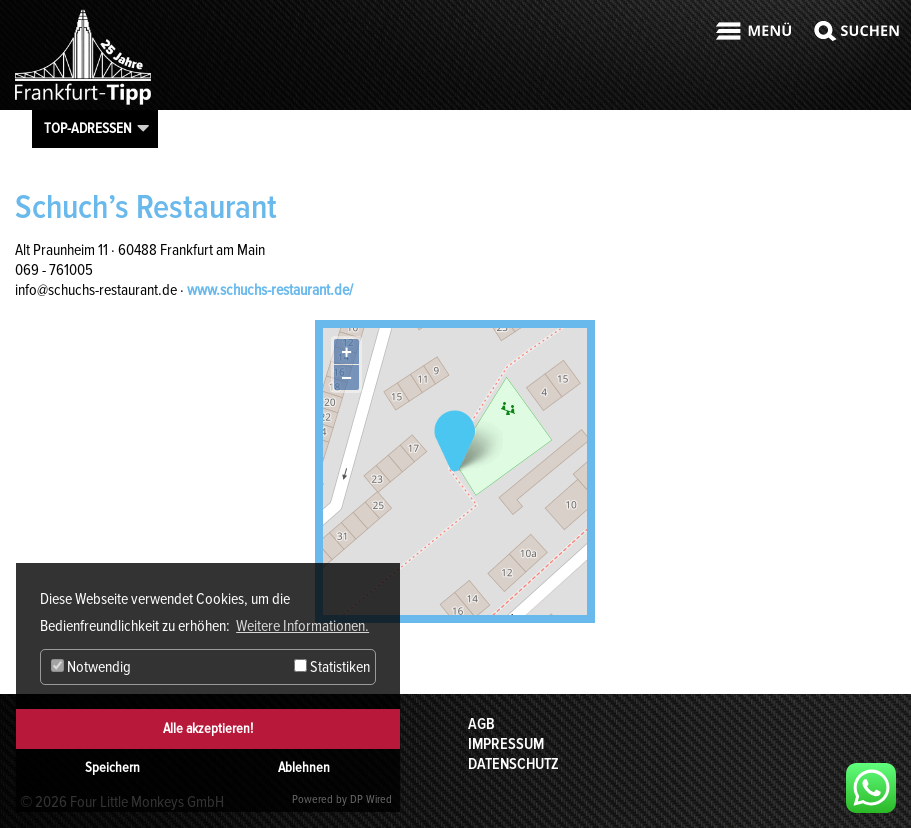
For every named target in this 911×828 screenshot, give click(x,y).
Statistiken (332, 667)
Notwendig (91, 667)
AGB (481, 724)
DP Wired (371, 799)
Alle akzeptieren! (208, 728)
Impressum (506, 744)
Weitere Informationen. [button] (302, 626)
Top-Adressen (88, 128)
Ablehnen (304, 767)
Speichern (112, 767)
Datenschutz (513, 764)
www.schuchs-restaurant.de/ (270, 290)
